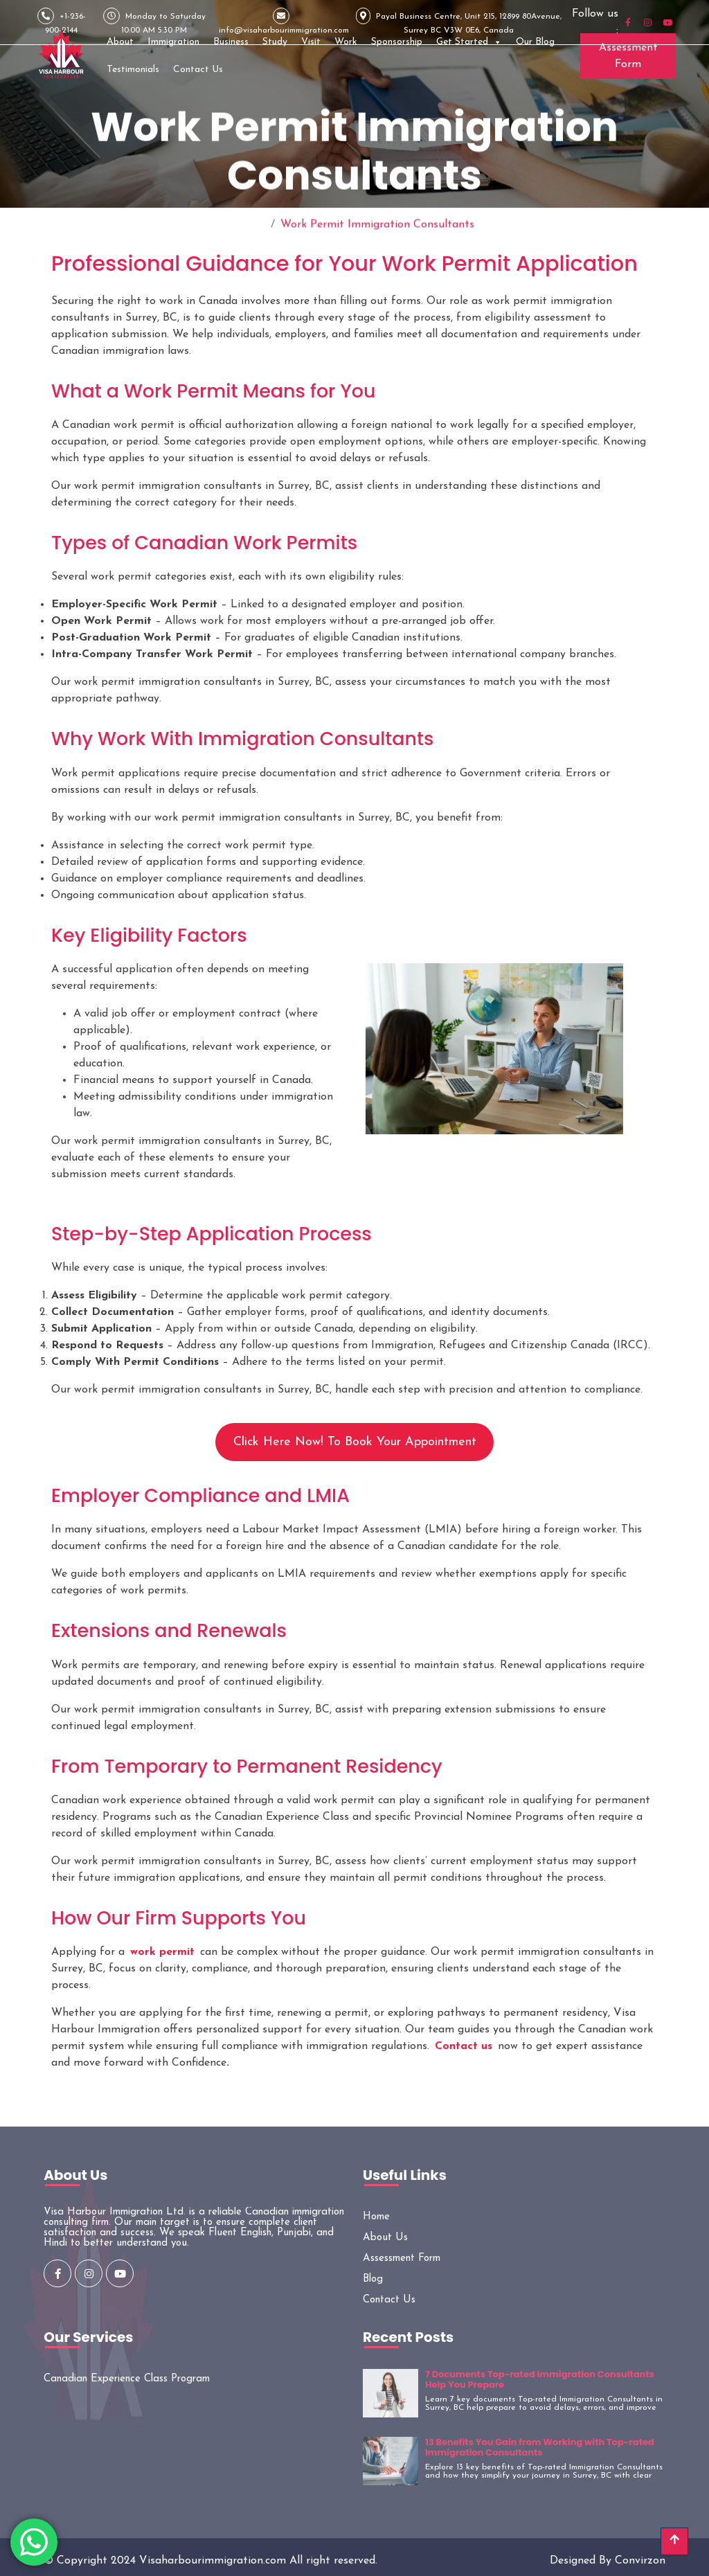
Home (250, 219)
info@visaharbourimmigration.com (284, 21)
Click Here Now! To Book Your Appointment (354, 1442)
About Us (385, 2238)
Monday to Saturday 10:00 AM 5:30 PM (154, 21)
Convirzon (640, 2560)
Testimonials (133, 69)
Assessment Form (628, 56)
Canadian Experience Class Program (127, 2379)
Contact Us (198, 69)
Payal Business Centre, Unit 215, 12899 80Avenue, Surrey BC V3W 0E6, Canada (459, 21)
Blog (373, 2279)
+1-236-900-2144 (61, 21)
